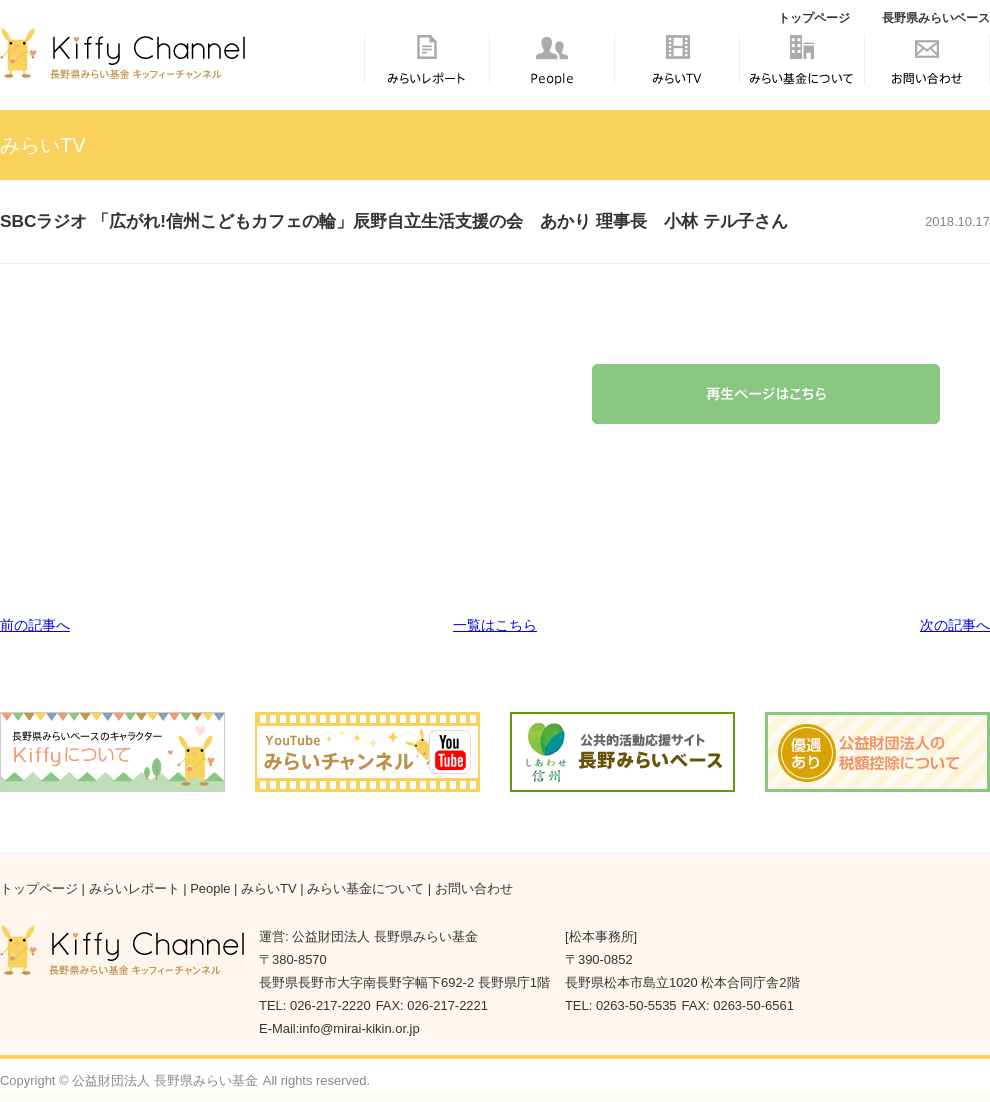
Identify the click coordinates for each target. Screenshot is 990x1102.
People (552, 69)
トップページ (814, 18)
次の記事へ (955, 625)
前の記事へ (35, 625)
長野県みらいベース (936, 18)
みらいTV (677, 69)
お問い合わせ (927, 69)
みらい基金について (802, 80)
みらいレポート (427, 69)
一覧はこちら (495, 625)
